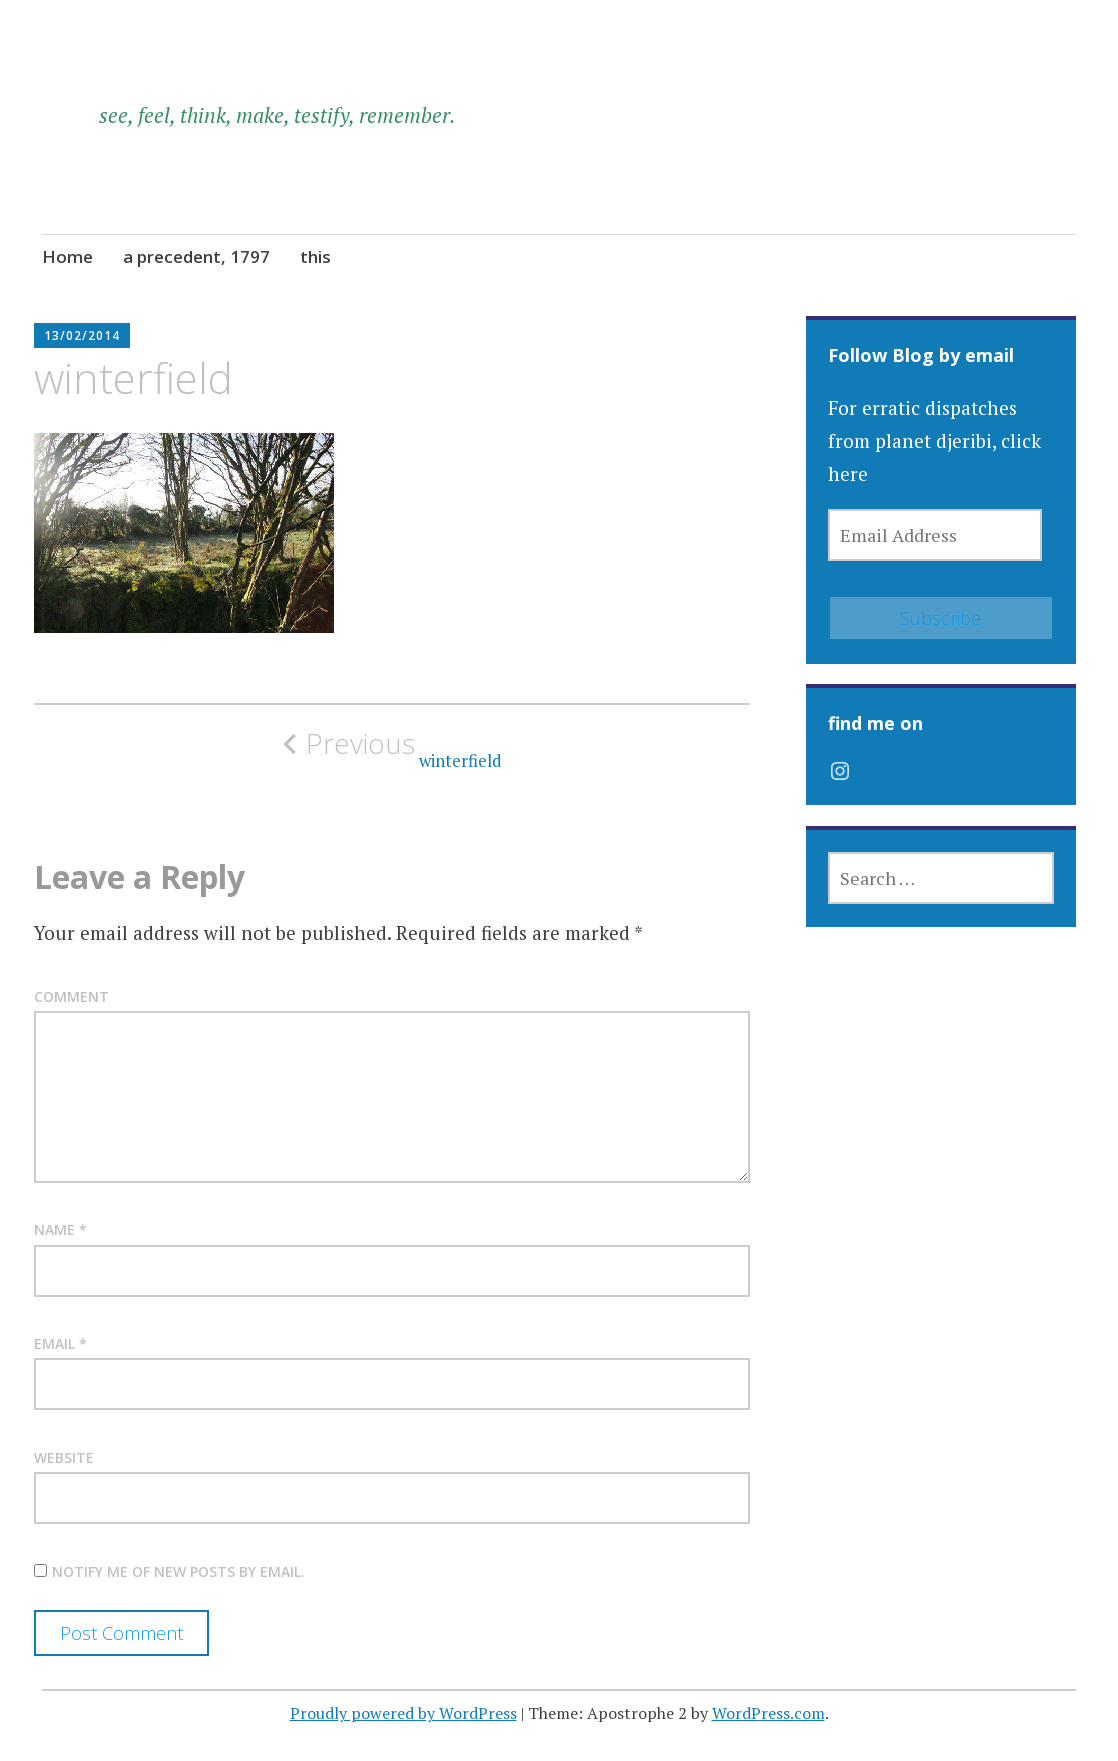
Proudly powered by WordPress (403, 1713)
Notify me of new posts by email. (178, 1571)
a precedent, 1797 (196, 256)
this (315, 256)
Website (64, 1457)
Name (60, 1229)
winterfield (391, 749)
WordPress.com (768, 1713)
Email (60, 1343)
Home (67, 256)
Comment (71, 996)
